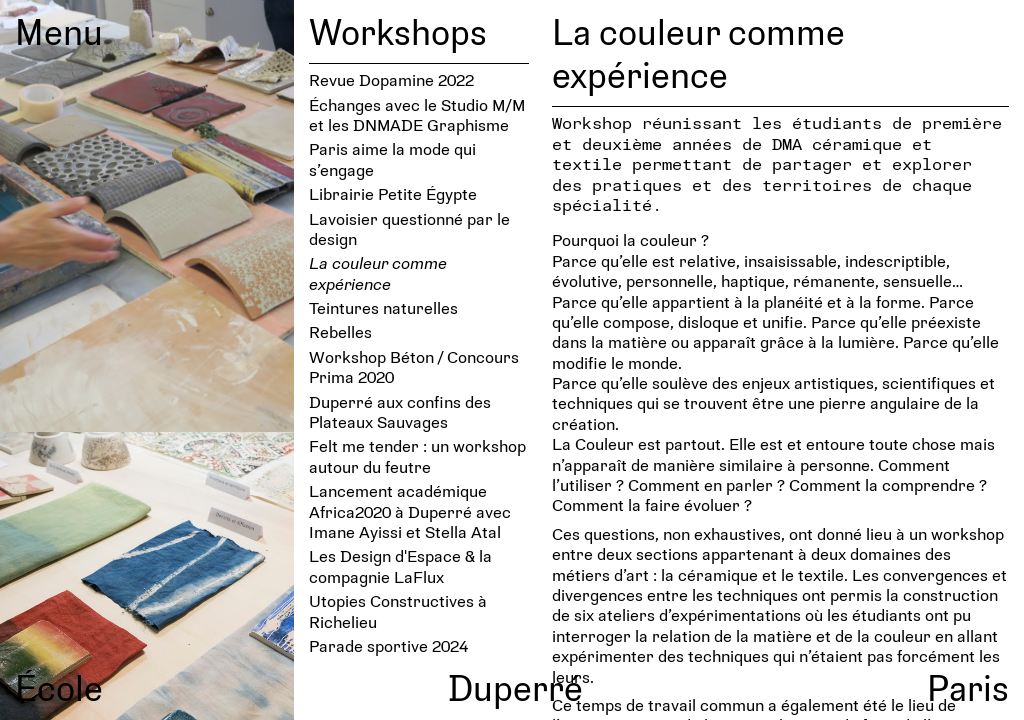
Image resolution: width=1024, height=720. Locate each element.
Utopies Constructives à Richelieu (398, 610)
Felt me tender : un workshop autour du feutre (417, 455)
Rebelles (340, 331)
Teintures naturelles (383, 307)
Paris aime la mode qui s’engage (392, 158)
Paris (968, 687)
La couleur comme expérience (378, 272)
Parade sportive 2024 (388, 645)
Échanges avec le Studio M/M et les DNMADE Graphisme (417, 114)
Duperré (515, 687)
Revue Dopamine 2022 (391, 79)
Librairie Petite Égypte (393, 193)
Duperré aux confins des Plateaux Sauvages (400, 411)
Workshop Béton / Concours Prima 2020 (414, 366)
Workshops (398, 31)
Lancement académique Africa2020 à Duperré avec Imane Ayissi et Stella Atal (410, 511)
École (59, 687)
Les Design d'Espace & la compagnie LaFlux (400, 565)
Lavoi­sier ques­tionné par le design (409, 228)
